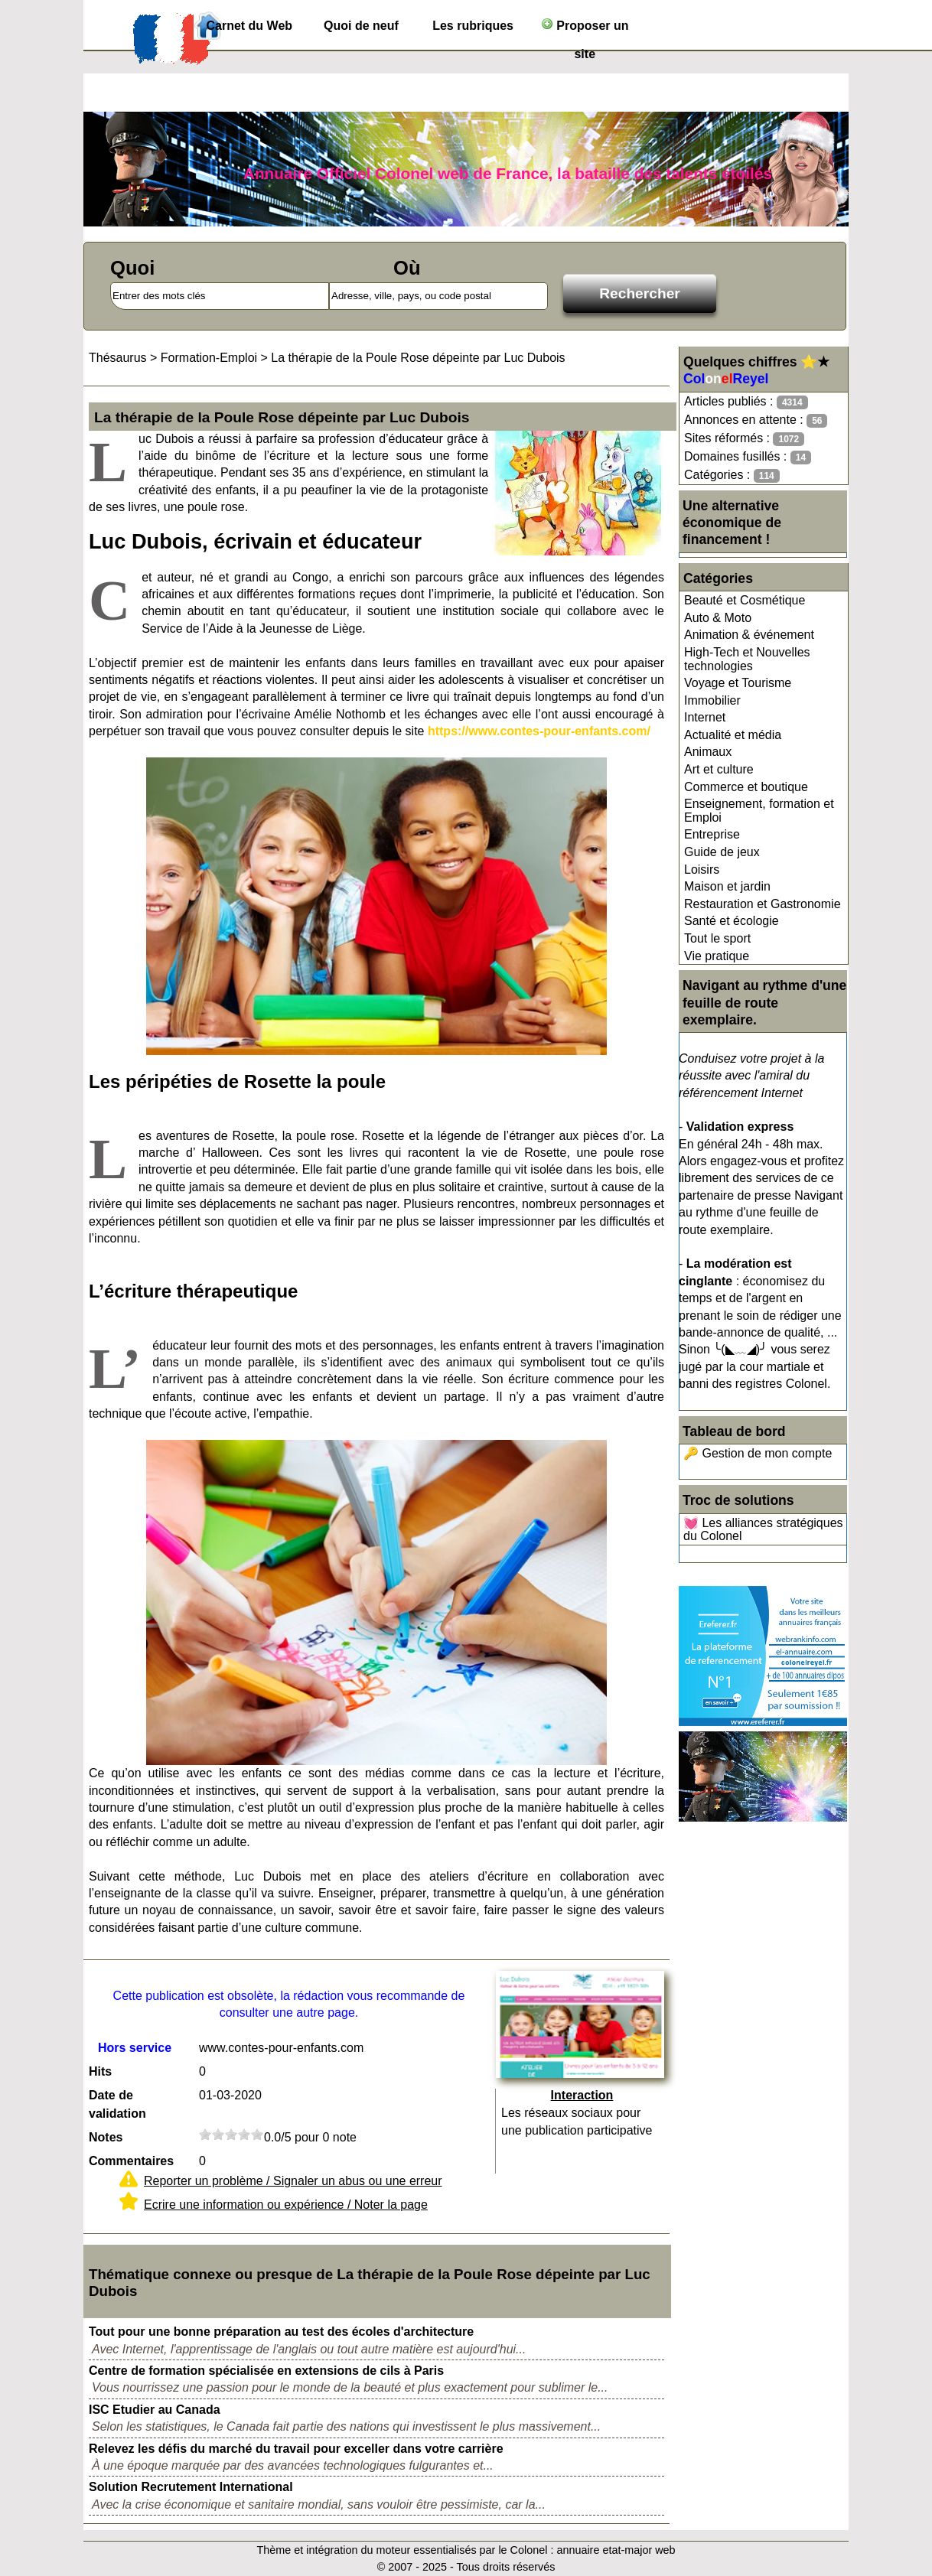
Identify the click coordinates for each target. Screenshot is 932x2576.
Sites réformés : (744, 439)
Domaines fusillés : (747, 457)
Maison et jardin (727, 886)
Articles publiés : (746, 402)
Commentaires (131, 2160)
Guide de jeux (722, 851)
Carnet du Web (249, 25)
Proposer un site (585, 29)
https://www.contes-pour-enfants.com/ (539, 731)
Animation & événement (749, 634)
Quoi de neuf (361, 25)
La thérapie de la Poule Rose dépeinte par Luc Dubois (418, 357)
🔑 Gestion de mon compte (757, 1453)
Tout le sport (717, 938)
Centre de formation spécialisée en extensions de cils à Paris (266, 2370)
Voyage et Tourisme (737, 682)
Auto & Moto (717, 617)
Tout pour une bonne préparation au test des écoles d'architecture (281, 2331)
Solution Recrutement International (191, 2486)
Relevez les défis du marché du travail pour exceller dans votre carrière (296, 2448)
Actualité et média (732, 734)
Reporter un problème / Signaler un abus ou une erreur (293, 2180)
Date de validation (117, 2104)
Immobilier (712, 700)
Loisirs (701, 869)
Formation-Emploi (209, 357)
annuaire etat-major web (615, 2550)
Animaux (708, 751)
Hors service (134, 2047)
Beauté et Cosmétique (744, 600)
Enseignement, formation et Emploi (759, 810)
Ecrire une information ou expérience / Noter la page (286, 2204)
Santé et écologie (731, 920)
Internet (704, 717)
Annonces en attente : (755, 420)
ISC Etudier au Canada (154, 2409)
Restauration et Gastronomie (762, 903)
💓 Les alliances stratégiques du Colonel (763, 1529)
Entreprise (712, 834)
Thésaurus (118, 357)
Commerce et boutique (746, 786)
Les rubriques (472, 25)
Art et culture (719, 769)
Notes (105, 2137)
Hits (100, 2071)
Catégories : (732, 475)
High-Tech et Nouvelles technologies (747, 659)
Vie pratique (716, 955)
